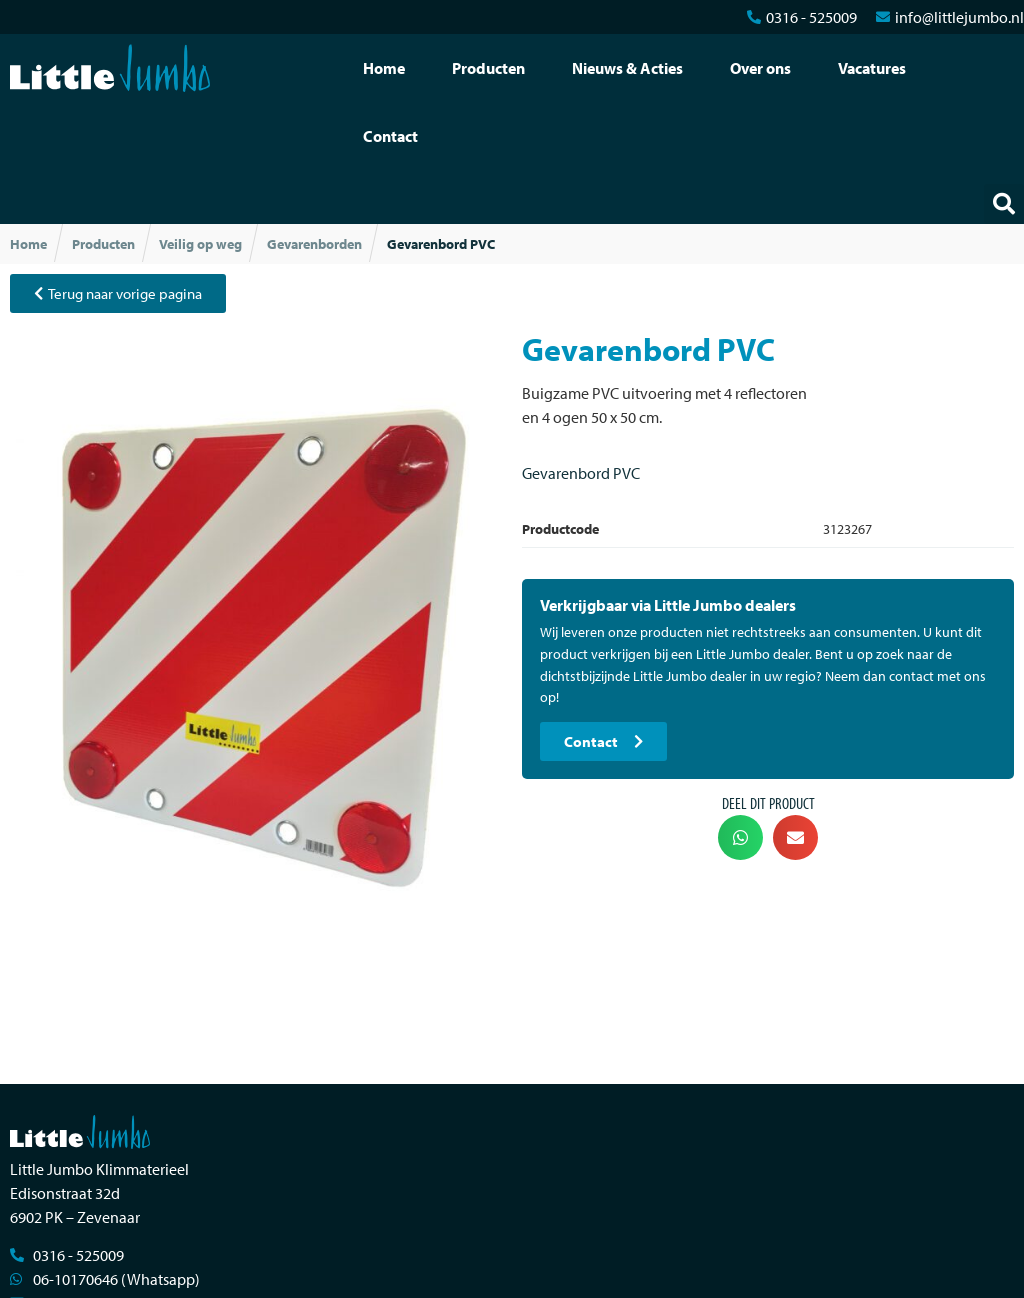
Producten (488, 68)
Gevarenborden (314, 244)
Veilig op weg (200, 244)
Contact (390, 136)
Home (384, 68)
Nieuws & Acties (627, 68)
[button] (1004, 204)
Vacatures (872, 68)
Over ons (760, 68)
